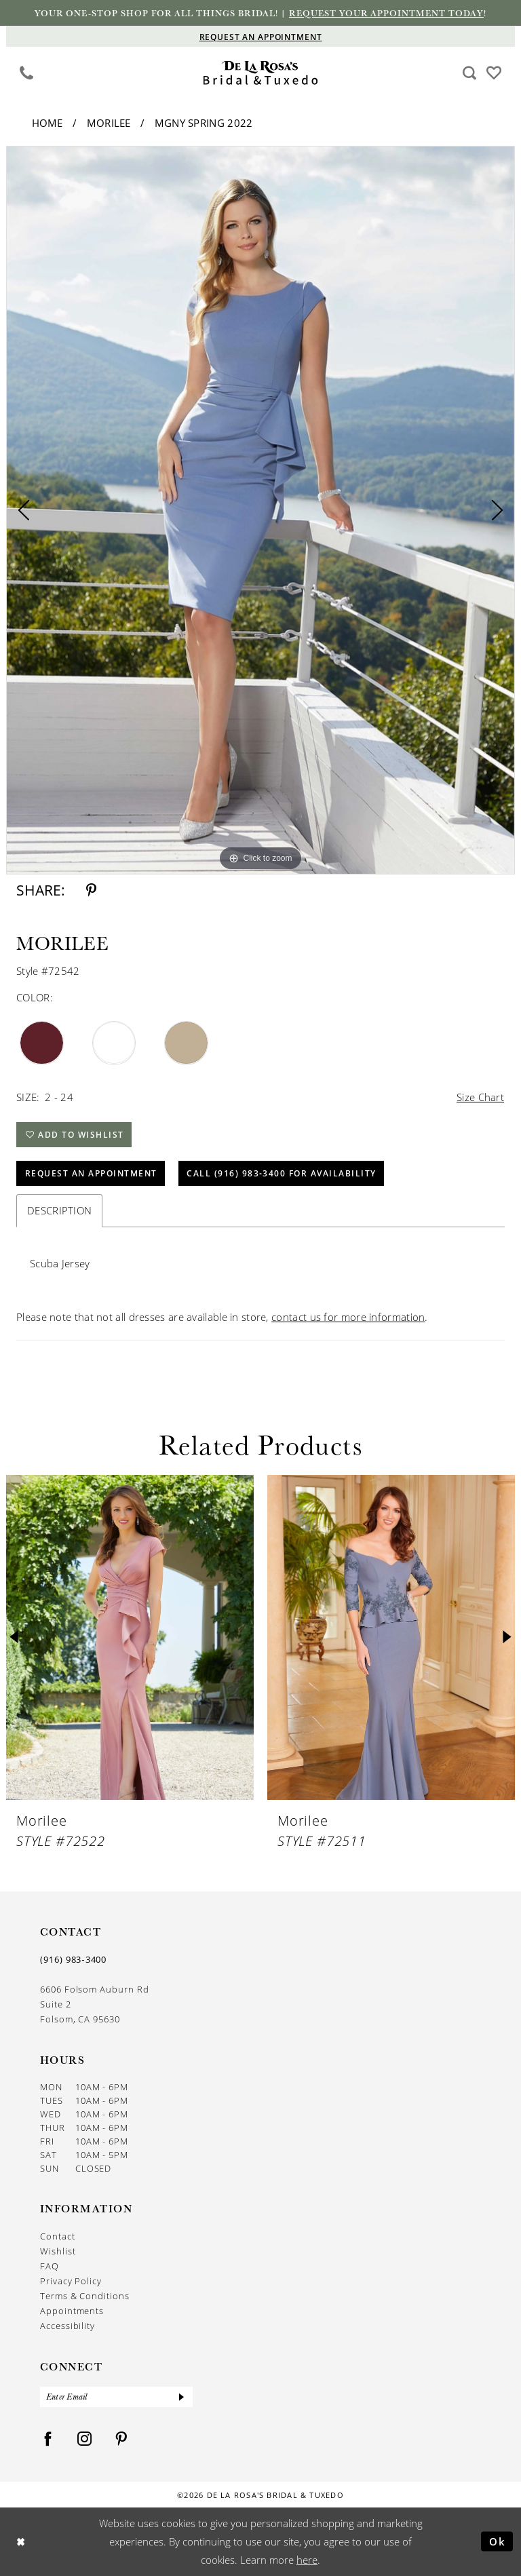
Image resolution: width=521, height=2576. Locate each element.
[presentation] (130, 1637)
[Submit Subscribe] (182, 2397)
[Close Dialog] (20, 2542)
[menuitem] (27, 72)
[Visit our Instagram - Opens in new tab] (85, 2439)
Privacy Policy (71, 2280)
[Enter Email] (116, 2397)
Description (59, 1210)
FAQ (49, 2265)
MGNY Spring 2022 (204, 123)
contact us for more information (348, 1317)
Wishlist (57, 2250)
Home (47, 123)
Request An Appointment (91, 1173)
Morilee (109, 123)
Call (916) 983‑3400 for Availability (282, 1173)
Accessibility (67, 2325)
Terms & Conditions (85, 2295)
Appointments (72, 2310)
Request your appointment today (386, 13)
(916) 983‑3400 (73, 1959)
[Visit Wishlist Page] (494, 72)
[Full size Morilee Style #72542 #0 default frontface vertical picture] (260, 510)
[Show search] (470, 72)
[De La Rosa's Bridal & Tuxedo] (261, 73)
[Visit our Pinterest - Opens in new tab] (121, 2439)
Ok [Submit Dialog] (497, 2541)
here (306, 2560)
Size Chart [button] (480, 1097)
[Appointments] (260, 36)
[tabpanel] (260, 510)
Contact (57, 2236)
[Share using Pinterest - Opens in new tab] (91, 890)
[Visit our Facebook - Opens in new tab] (48, 2439)
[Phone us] (27, 72)
